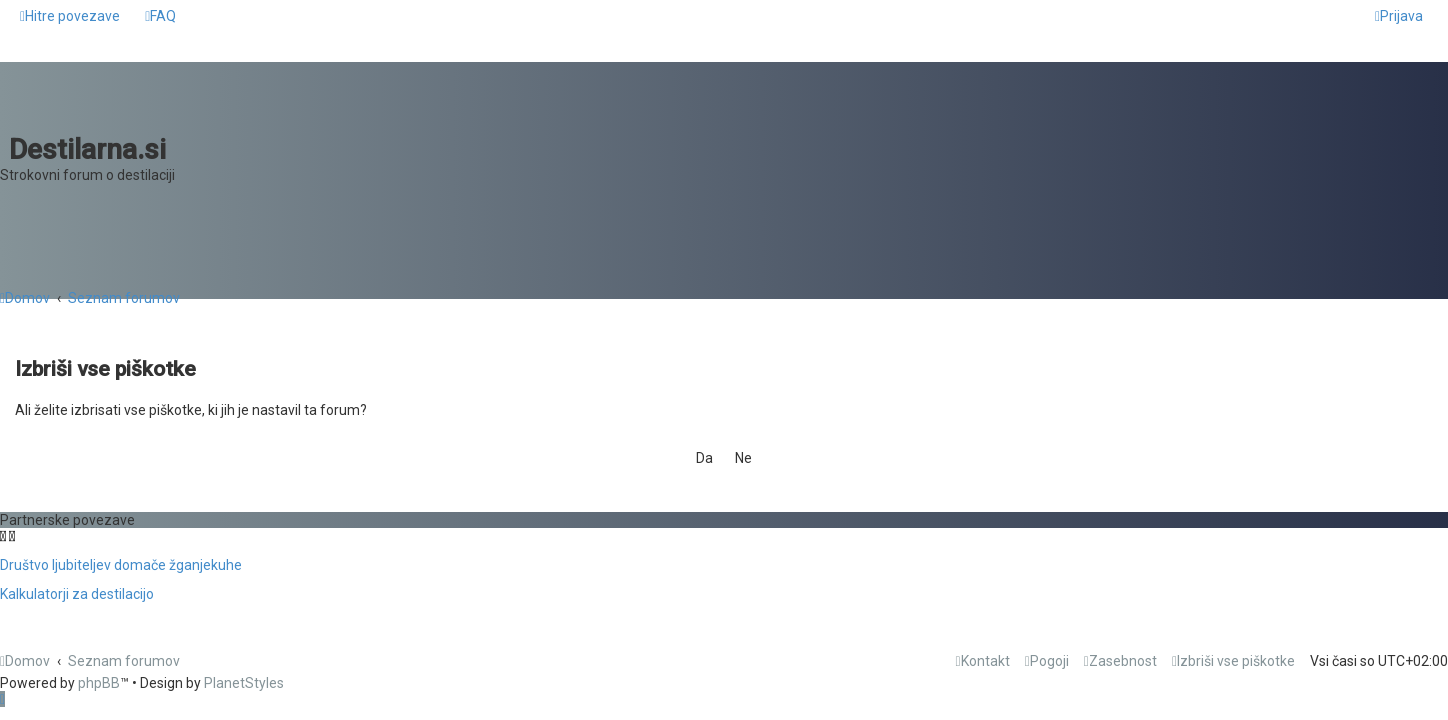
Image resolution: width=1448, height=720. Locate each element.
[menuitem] (160, 16)
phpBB (99, 683)
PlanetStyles (244, 683)
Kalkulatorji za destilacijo (77, 594)
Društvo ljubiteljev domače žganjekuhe (121, 565)
